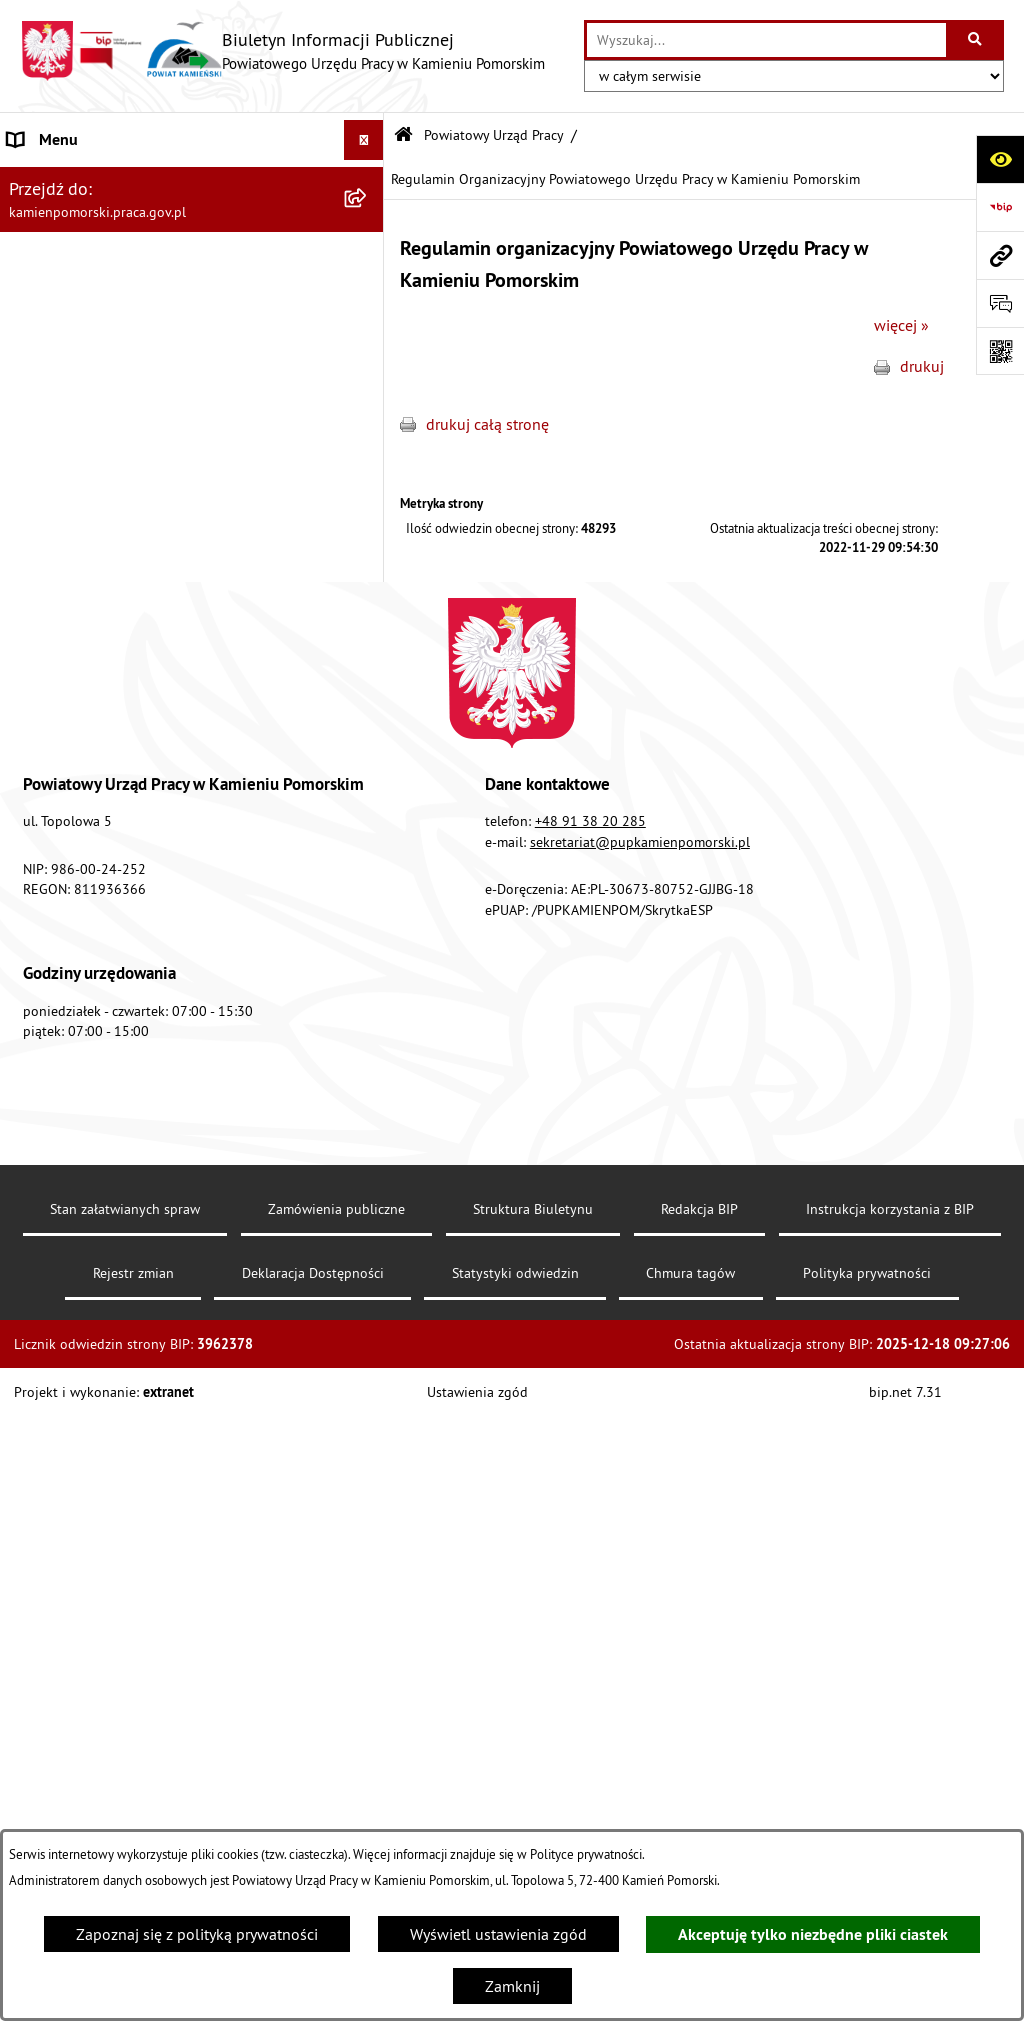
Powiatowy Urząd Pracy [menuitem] (85, 180)
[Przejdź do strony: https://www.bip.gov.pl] (1000, 207)
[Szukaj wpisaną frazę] (976, 40)
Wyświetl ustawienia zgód (498, 1934)
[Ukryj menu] (364, 140)
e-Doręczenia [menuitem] (52, 942)
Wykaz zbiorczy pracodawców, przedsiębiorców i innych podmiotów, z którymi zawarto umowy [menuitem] (170, 730)
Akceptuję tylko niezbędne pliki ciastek (813, 1934)
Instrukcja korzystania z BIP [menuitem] (101, 902)
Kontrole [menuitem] (37, 678)
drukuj (922, 366)
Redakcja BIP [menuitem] (52, 1022)
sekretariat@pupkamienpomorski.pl (640, 1478)
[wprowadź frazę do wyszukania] (766, 40)
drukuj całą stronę (487, 424)
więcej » (901, 325)
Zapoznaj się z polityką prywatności (197, 1934)
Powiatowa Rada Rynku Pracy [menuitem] (107, 822)
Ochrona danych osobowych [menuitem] (104, 1062)
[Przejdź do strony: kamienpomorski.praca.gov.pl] (1000, 255)
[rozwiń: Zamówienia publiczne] (368, 598)
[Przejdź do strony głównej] (282, 51)
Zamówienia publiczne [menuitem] (85, 598)
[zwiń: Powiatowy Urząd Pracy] (368, 180)
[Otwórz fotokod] (1000, 351)
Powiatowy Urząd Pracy (494, 135)
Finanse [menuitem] (34, 782)
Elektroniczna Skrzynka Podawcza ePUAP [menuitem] (147, 982)
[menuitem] (192, 232)
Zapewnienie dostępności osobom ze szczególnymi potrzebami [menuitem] (135, 1114)
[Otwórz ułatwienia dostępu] (1000, 159)
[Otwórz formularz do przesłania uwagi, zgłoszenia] (1000, 303)
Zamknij (512, 1986)
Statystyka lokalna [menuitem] (70, 862)
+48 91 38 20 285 (590, 1458)
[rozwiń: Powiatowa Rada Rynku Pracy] (368, 822)
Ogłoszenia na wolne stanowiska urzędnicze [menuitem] (159, 638)
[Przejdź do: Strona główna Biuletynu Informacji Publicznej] (403, 135)
